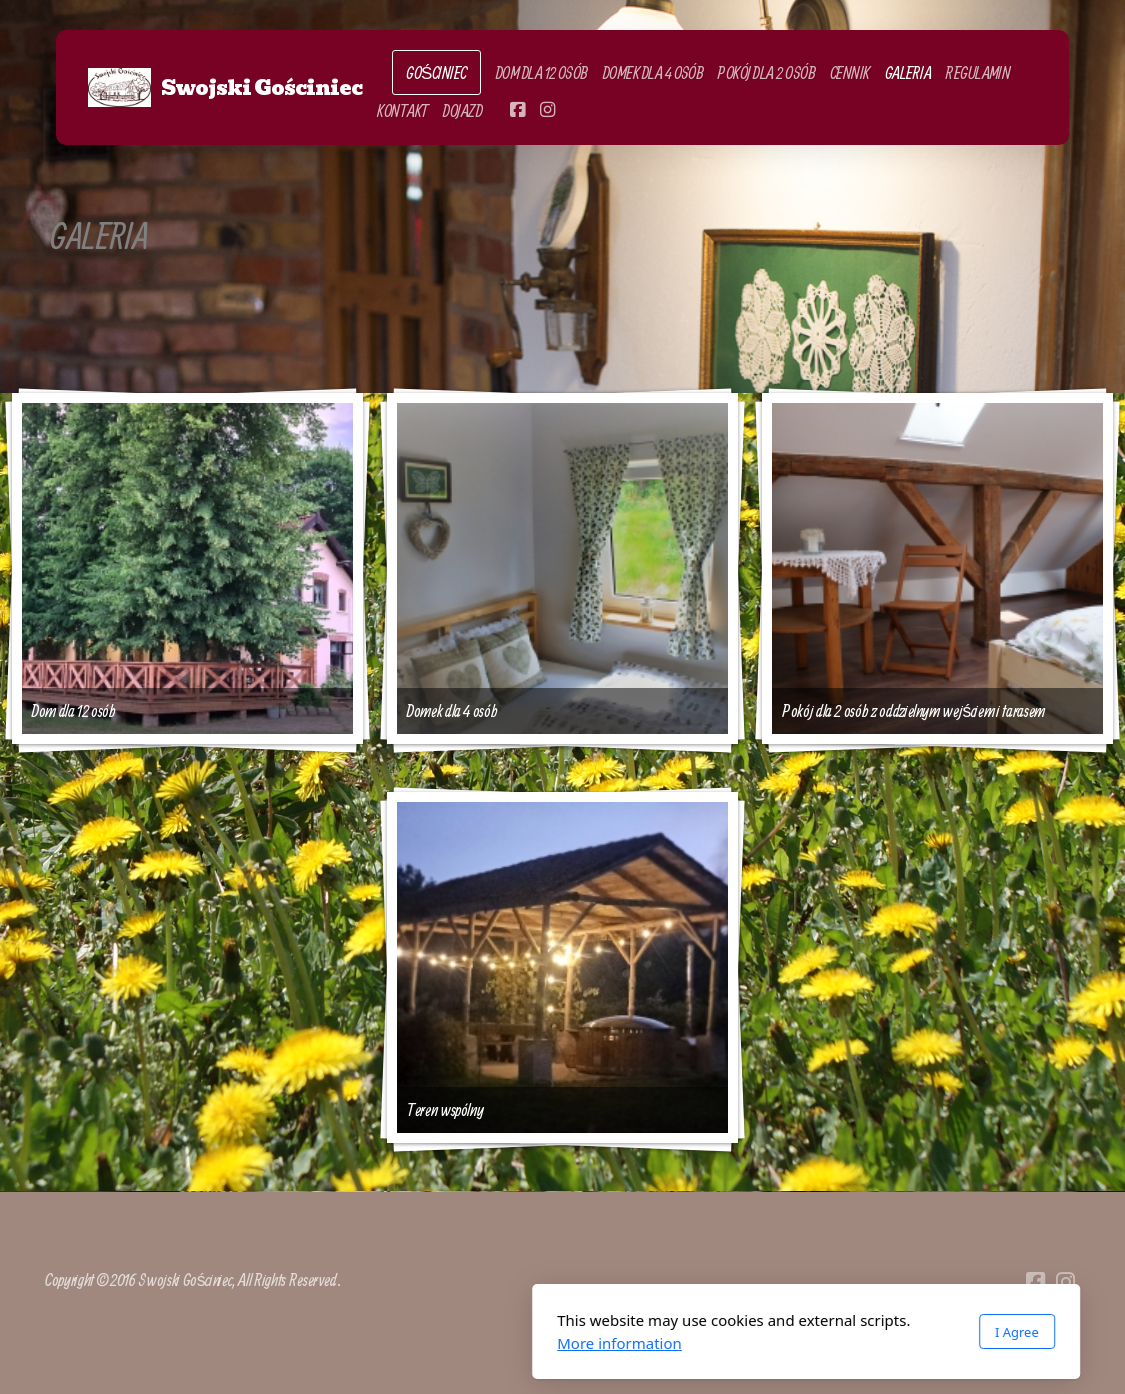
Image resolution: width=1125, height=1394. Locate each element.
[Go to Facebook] (517, 110)
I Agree (773, 1332)
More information (376, 1343)
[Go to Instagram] (547, 110)
